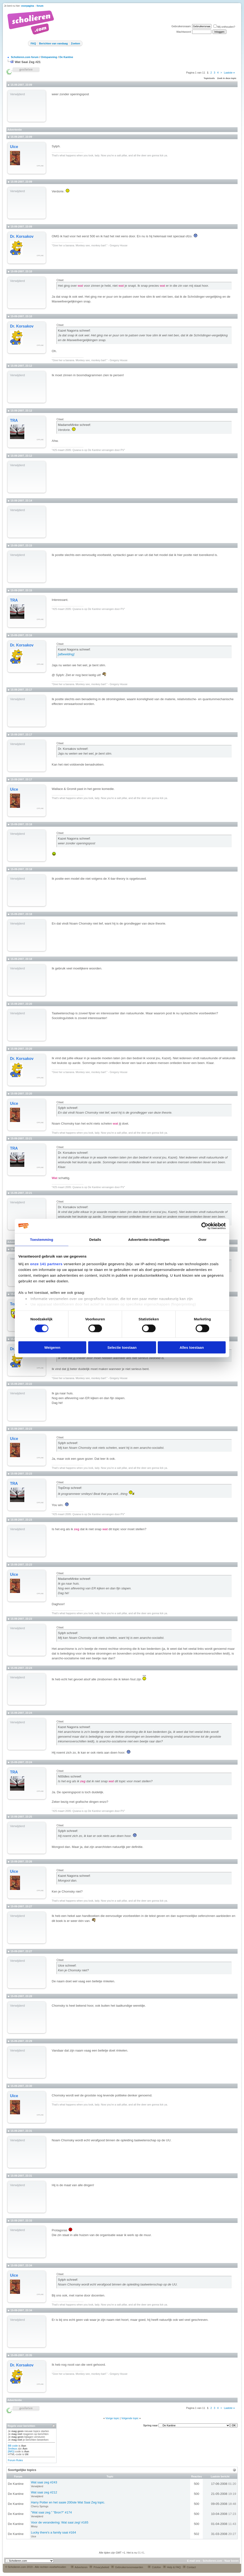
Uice (14, 147)
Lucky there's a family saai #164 (53, 2532)
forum (40, 6)
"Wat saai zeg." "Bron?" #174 (51, 2512)
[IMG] (11, 2451)
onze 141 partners (46, 1264)
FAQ (33, 43)
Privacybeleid (99, 2567)
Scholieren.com (212, 2560)
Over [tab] (202, 1239)
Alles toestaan (192, 1347)
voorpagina (27, 6)
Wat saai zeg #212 (44, 2492)
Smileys (12, 2448)
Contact (189, 2567)
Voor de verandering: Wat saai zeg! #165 (59, 2522)
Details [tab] (95, 1239)
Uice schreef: (67, 1965)
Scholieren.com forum (25, 57)
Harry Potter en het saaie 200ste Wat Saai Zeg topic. (68, 2502)
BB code (13, 2445)
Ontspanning (49, 57)
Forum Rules (15, 2460)
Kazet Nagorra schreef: (74, 330)
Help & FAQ (172, 2567)
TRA (14, 420)
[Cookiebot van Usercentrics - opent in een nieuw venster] (205, 1225)
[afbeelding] (66, 654)
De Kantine (66, 57)
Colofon (154, 2567)
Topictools (209, 78)
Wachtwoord (183, 31)
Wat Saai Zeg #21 (28, 62)
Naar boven (231, 2560)
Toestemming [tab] (41, 1239)
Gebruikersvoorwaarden (127, 2567)
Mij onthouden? (224, 26)
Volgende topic (129, 2418)
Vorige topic (112, 2418)
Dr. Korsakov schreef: (73, 749)
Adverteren (79, 2567)
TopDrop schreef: (70, 1488)
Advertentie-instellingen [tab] (148, 1239)
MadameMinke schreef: (74, 425)
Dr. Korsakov (22, 236)
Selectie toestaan (122, 1347)
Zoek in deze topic (226, 78)
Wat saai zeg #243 (44, 2482)
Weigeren (52, 1347)
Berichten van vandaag (53, 43)
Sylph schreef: (68, 1108)
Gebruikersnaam (181, 26)
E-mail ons (193, 2560)
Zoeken (75, 43)
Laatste (229, 72)
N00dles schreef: (70, 1776)
